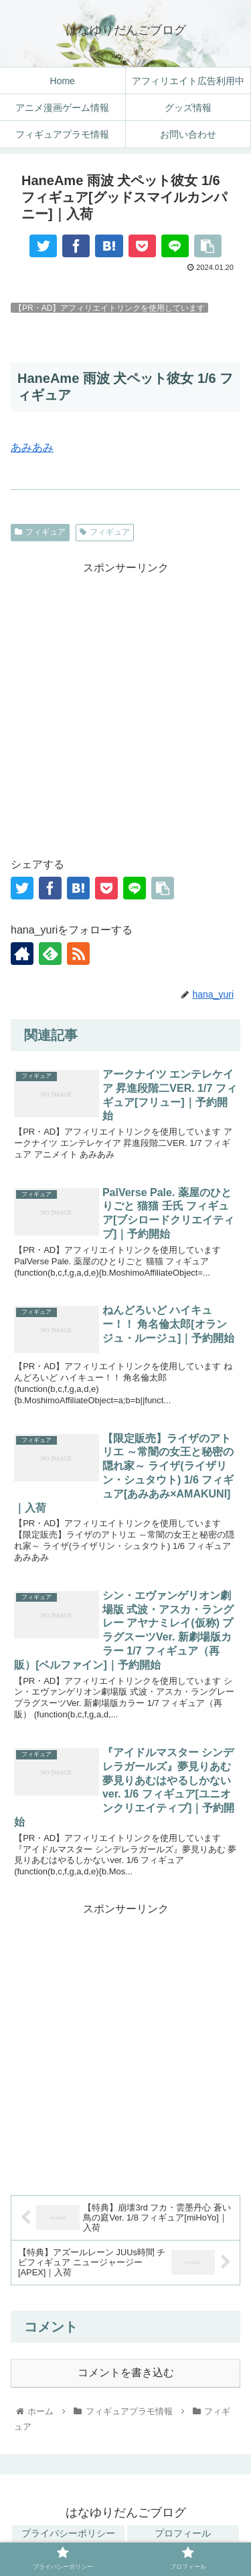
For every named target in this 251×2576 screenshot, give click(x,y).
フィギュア (40, 532)
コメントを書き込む (126, 2372)
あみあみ (32, 447)
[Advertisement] (125, 703)
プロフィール (183, 2533)
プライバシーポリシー (68, 2533)
